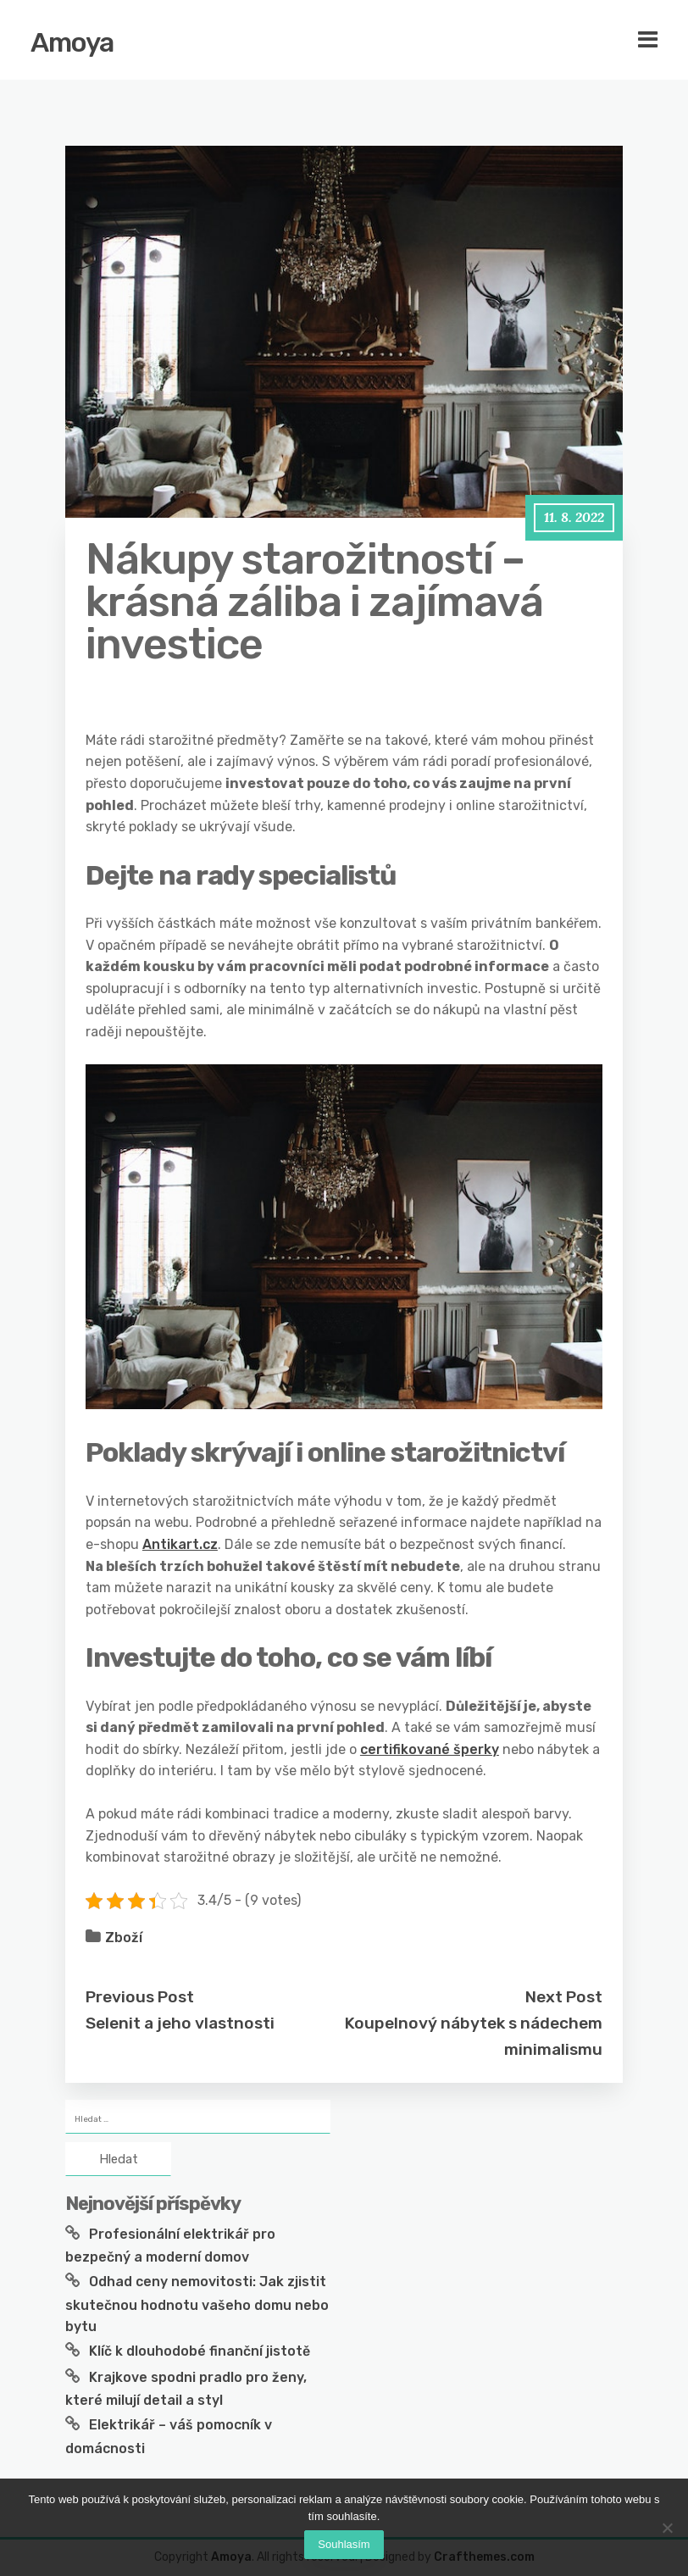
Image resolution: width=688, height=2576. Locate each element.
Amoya (72, 42)
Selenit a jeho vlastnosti (180, 2023)
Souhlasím (343, 2544)
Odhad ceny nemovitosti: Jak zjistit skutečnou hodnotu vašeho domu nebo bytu (197, 2303)
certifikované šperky (429, 1749)
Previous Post (140, 1997)
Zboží (123, 1937)
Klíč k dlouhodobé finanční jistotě (199, 2351)
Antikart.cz (180, 1544)
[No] (666, 2527)
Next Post (563, 1997)
